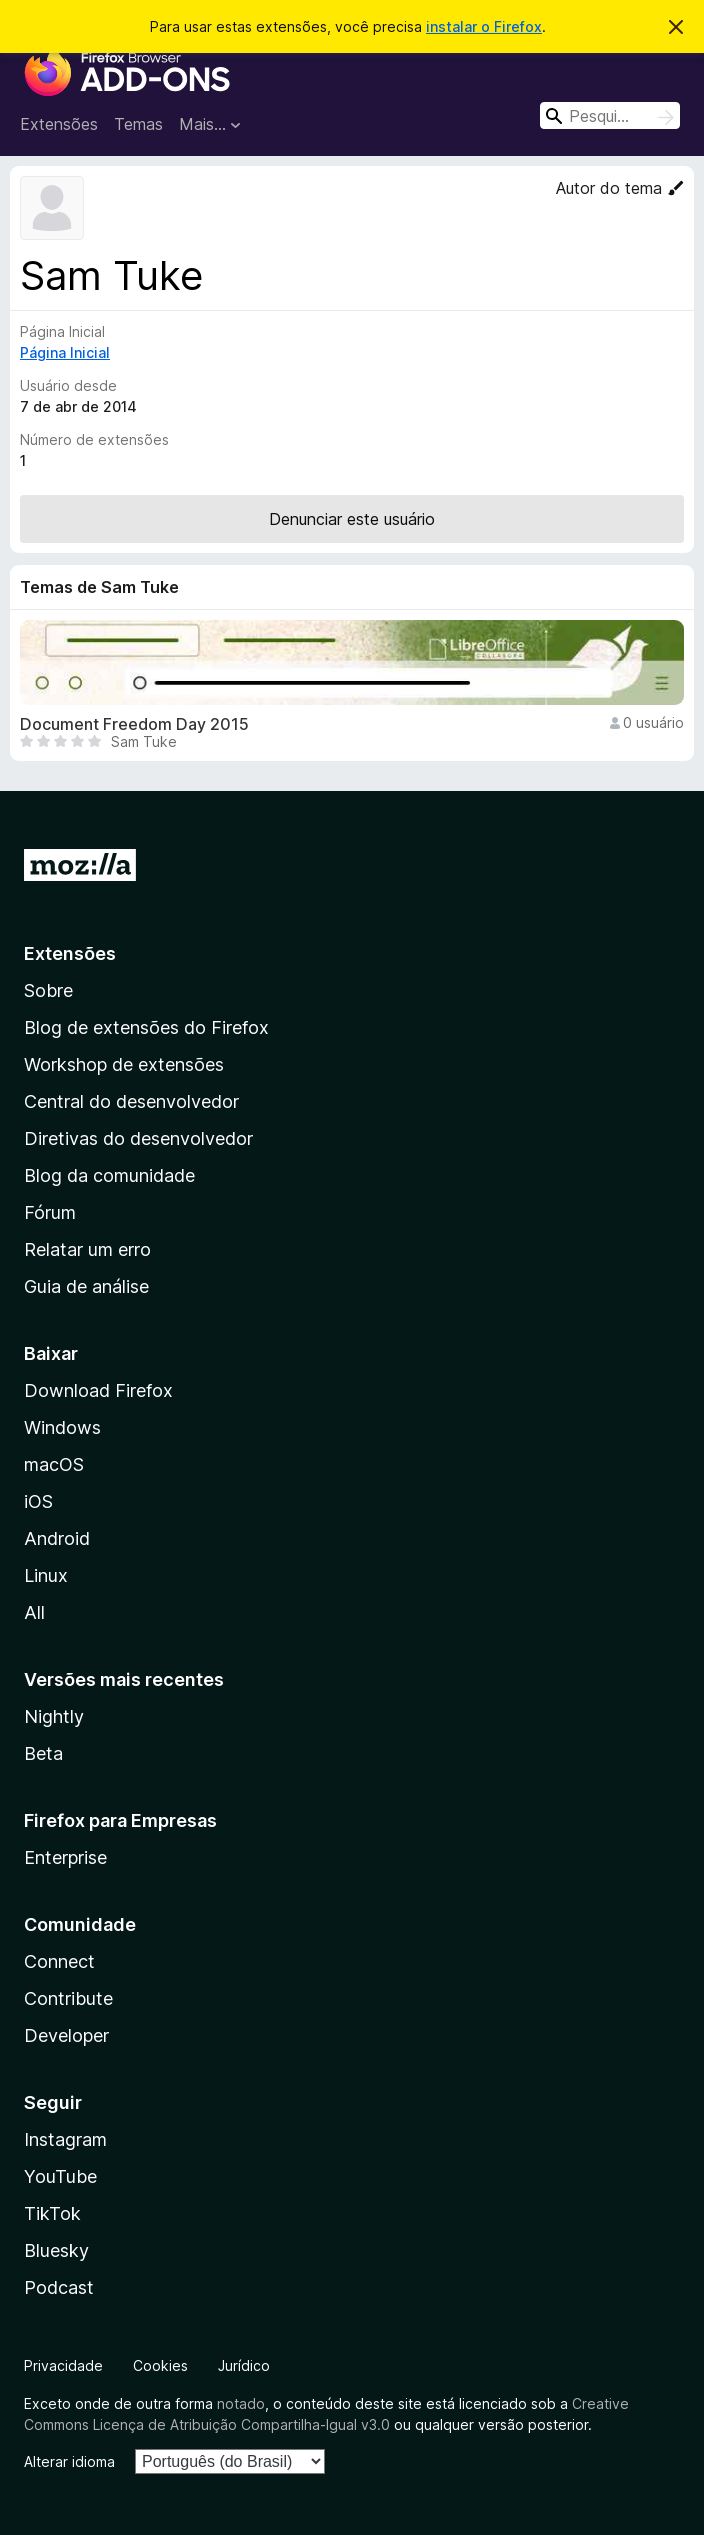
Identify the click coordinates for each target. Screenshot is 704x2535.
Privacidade (63, 2365)
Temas (138, 124)
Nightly (54, 1716)
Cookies (160, 2365)
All (34, 1612)
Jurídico (244, 2365)
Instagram (65, 2139)
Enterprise (65, 1857)
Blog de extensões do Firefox (146, 1027)
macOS (54, 1464)
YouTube (60, 2176)
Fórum (50, 1212)
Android (57, 1538)
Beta (43, 1753)
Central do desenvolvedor (131, 1101)
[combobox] (610, 115)
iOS (38, 1501)
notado (241, 2403)
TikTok (52, 2213)
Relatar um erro (87, 1249)
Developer (66, 2035)
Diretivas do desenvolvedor (138, 1138)
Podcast (59, 2287)
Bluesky (56, 2250)
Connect (59, 1961)
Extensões (59, 124)
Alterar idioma (69, 2461)
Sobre (48, 990)
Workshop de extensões (124, 1064)
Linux (46, 1575)
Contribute (68, 1998)
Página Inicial (65, 352)
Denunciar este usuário (352, 519)
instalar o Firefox (484, 26)
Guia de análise (86, 1286)
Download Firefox (98, 1390)
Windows (62, 1427)
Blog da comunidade (109, 1175)
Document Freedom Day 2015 (134, 724)
